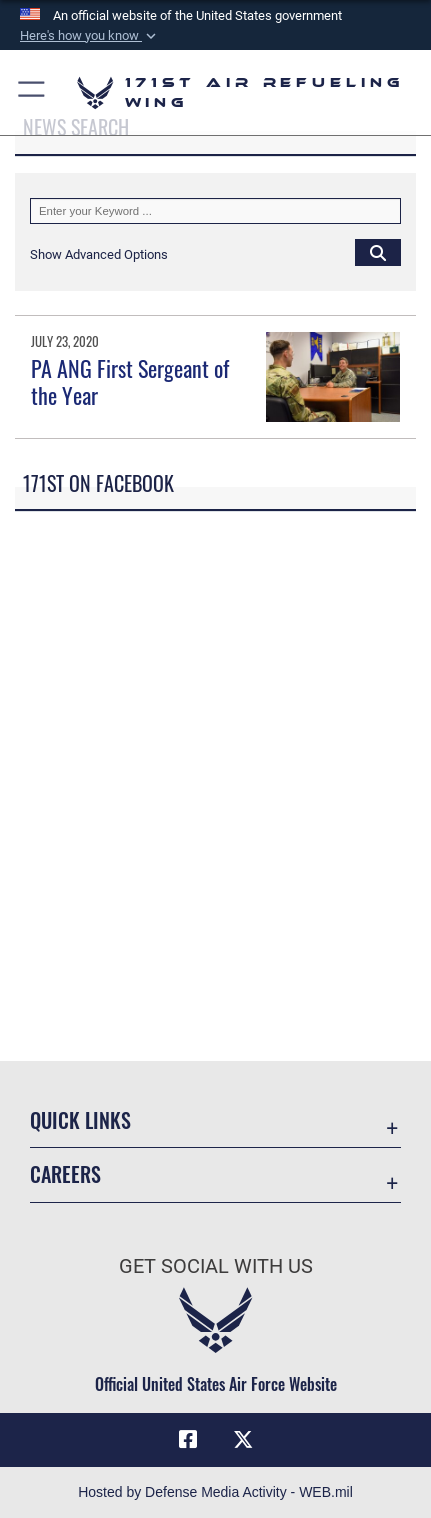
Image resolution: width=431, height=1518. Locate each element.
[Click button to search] (378, 252)
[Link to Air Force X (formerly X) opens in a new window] (243, 1440)
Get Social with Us (216, 1266)
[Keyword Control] (215, 211)
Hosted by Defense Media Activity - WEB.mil (215, 1492)
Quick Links (80, 1120)
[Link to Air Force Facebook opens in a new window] (188, 1440)
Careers (65, 1174)
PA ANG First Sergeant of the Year (130, 381)
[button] (90, 36)
